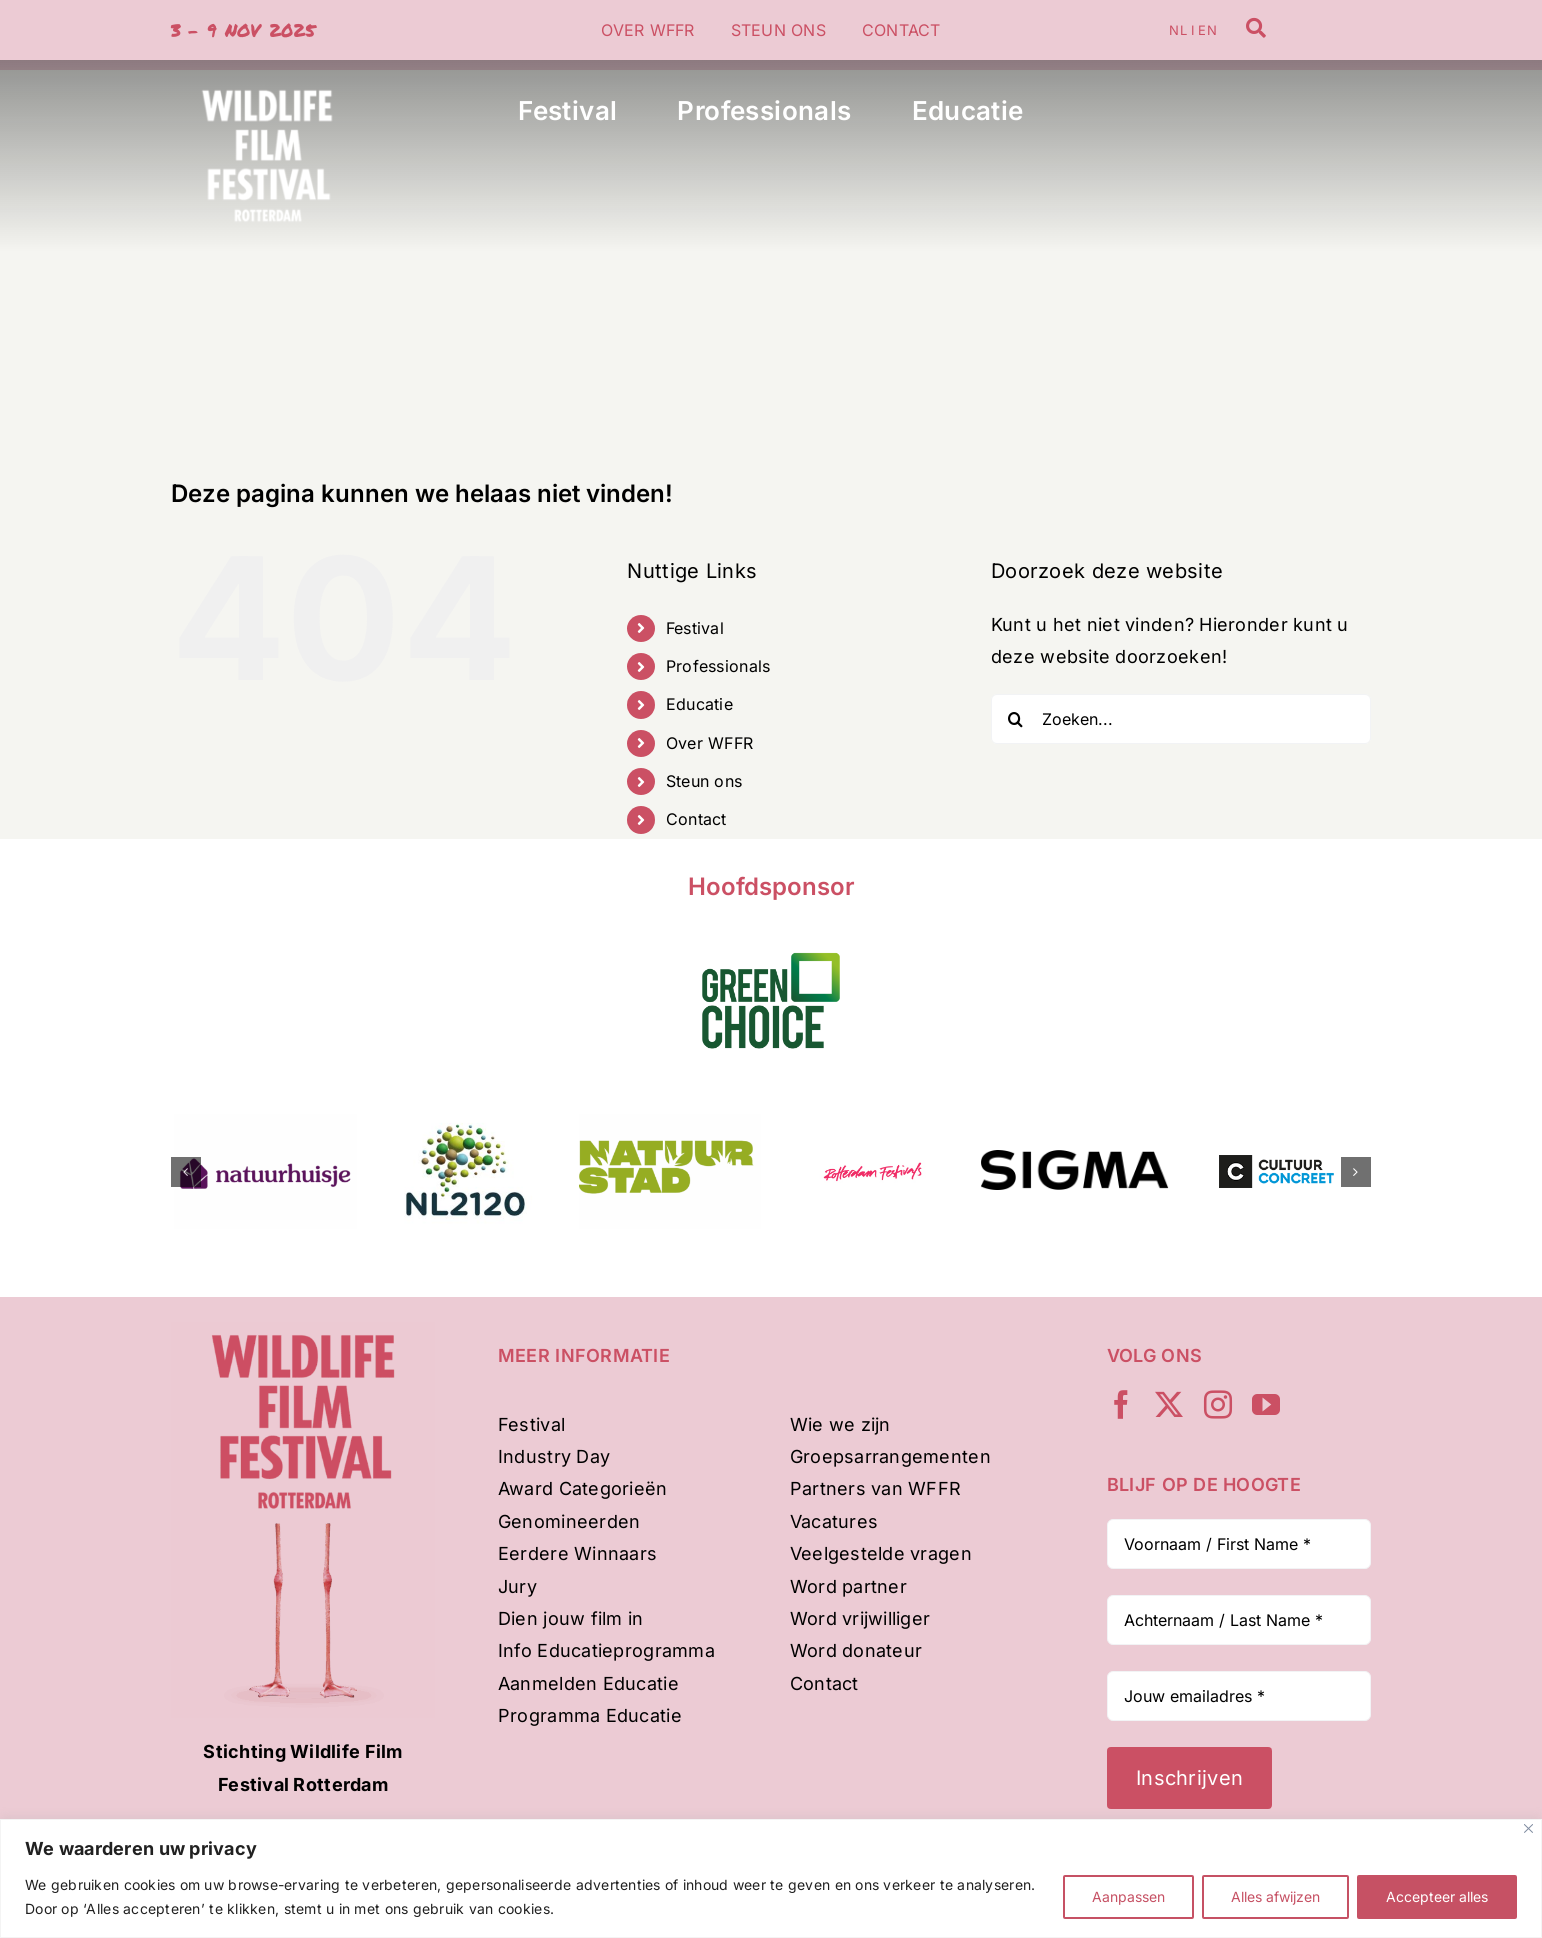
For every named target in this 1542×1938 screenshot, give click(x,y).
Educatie (699, 704)
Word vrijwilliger (860, 1618)
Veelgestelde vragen (881, 1553)
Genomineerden (569, 1521)
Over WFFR (709, 743)
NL (1177, 30)
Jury (517, 1586)
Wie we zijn (840, 1424)
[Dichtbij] (1528, 1828)
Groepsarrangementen (890, 1456)
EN (1207, 30)
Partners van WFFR (876, 1488)
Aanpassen (1128, 1896)
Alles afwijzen (1275, 1896)
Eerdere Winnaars (577, 1553)
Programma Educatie (590, 1715)
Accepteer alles (1437, 1896)
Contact (696, 819)
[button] (186, 1172)
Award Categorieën (583, 1488)
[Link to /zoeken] (1256, 28)
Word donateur (856, 1650)
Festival (695, 628)
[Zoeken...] (1181, 719)
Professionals (718, 666)
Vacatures (834, 1521)
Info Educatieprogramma (606, 1650)
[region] (771, 1878)
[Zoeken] (1016, 719)
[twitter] (1169, 1405)
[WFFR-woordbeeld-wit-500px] (267, 68)
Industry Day (554, 1456)
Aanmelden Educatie (588, 1683)
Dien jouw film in (571, 1618)
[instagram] (1218, 1405)
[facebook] (1121, 1405)
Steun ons (704, 781)
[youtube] (1266, 1405)
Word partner (848, 1586)
